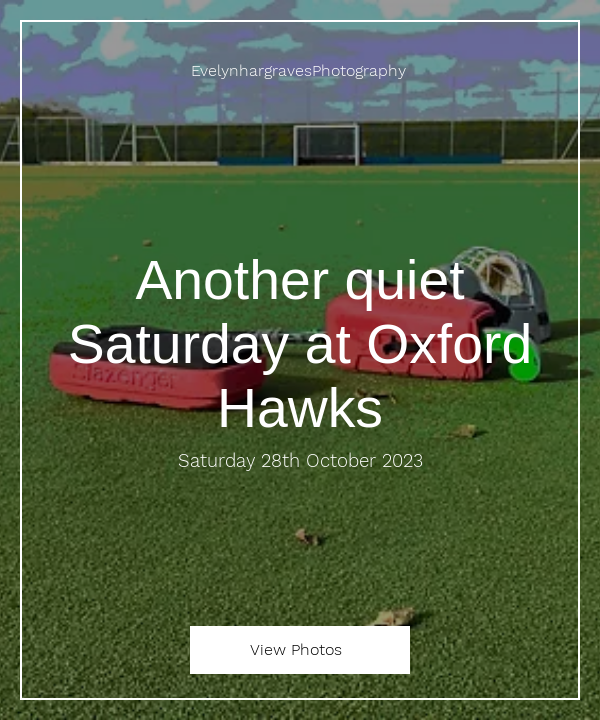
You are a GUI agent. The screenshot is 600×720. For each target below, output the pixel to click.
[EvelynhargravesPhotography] (300, 70)
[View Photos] (300, 650)
